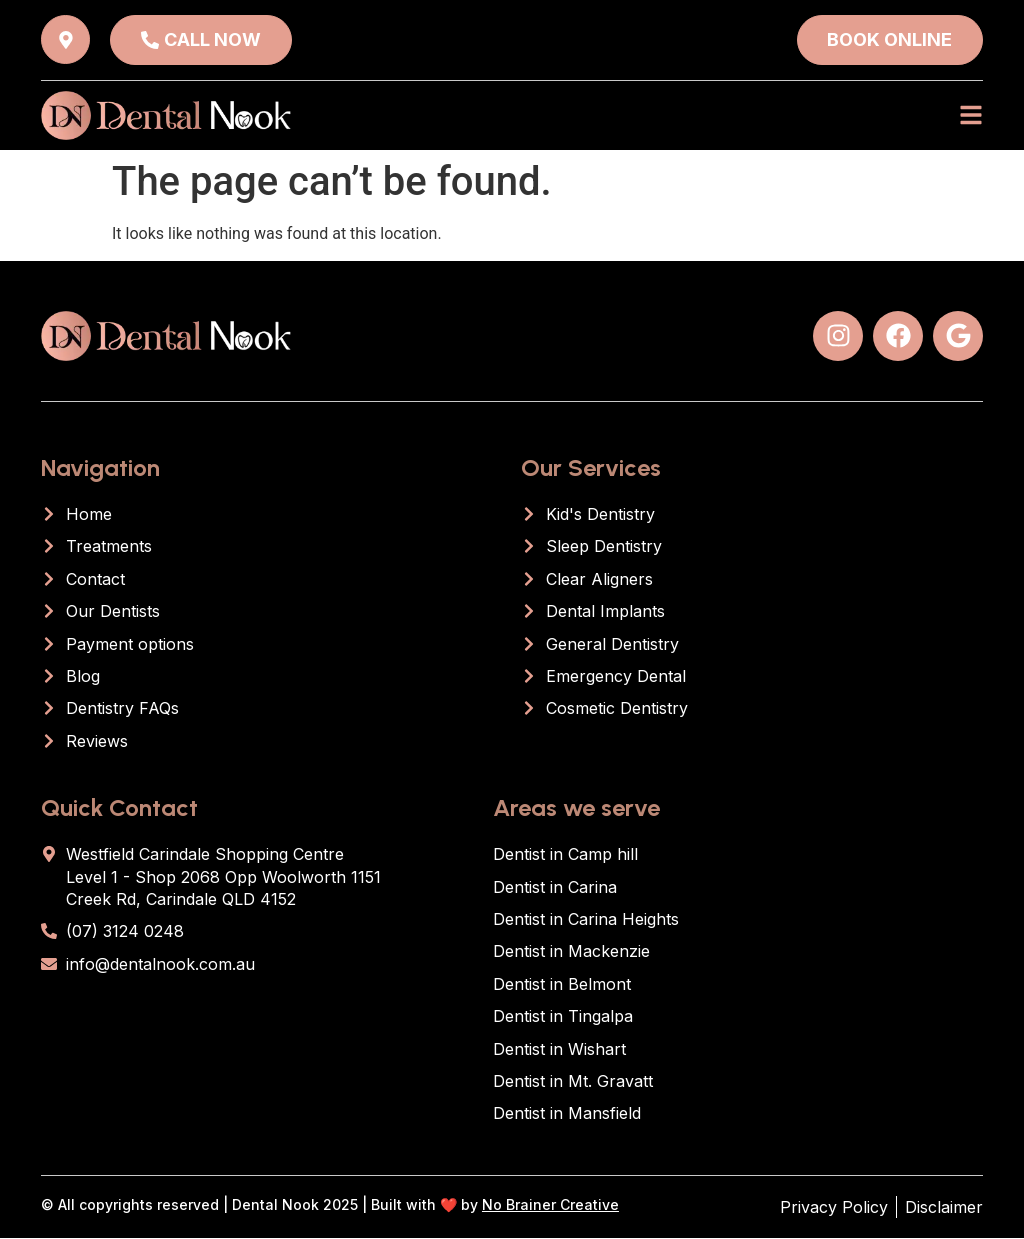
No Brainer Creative (550, 1204)
